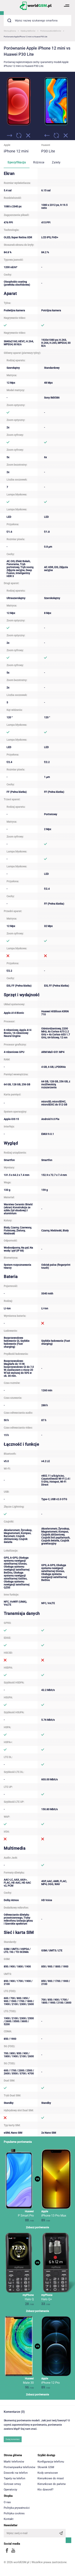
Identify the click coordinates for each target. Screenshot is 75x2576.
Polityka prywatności (17, 2507)
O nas (7, 2502)
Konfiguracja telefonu (51, 2461)
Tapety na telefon (14, 2478)
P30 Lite (48, 151)
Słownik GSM (46, 2467)
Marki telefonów (14, 2461)
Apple (7, 144)
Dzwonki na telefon (16, 2472)
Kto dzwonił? (45, 2489)
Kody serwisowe (48, 2472)
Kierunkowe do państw (52, 2484)
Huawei (45, 144)
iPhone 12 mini (16, 151)
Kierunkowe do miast (51, 2478)
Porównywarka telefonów (19, 2467)
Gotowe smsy (12, 2484)
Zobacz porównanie (37, 2227)
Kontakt (8, 2519)
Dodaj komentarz (13, 2439)
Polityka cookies (14, 2513)
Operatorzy (10, 2489)
